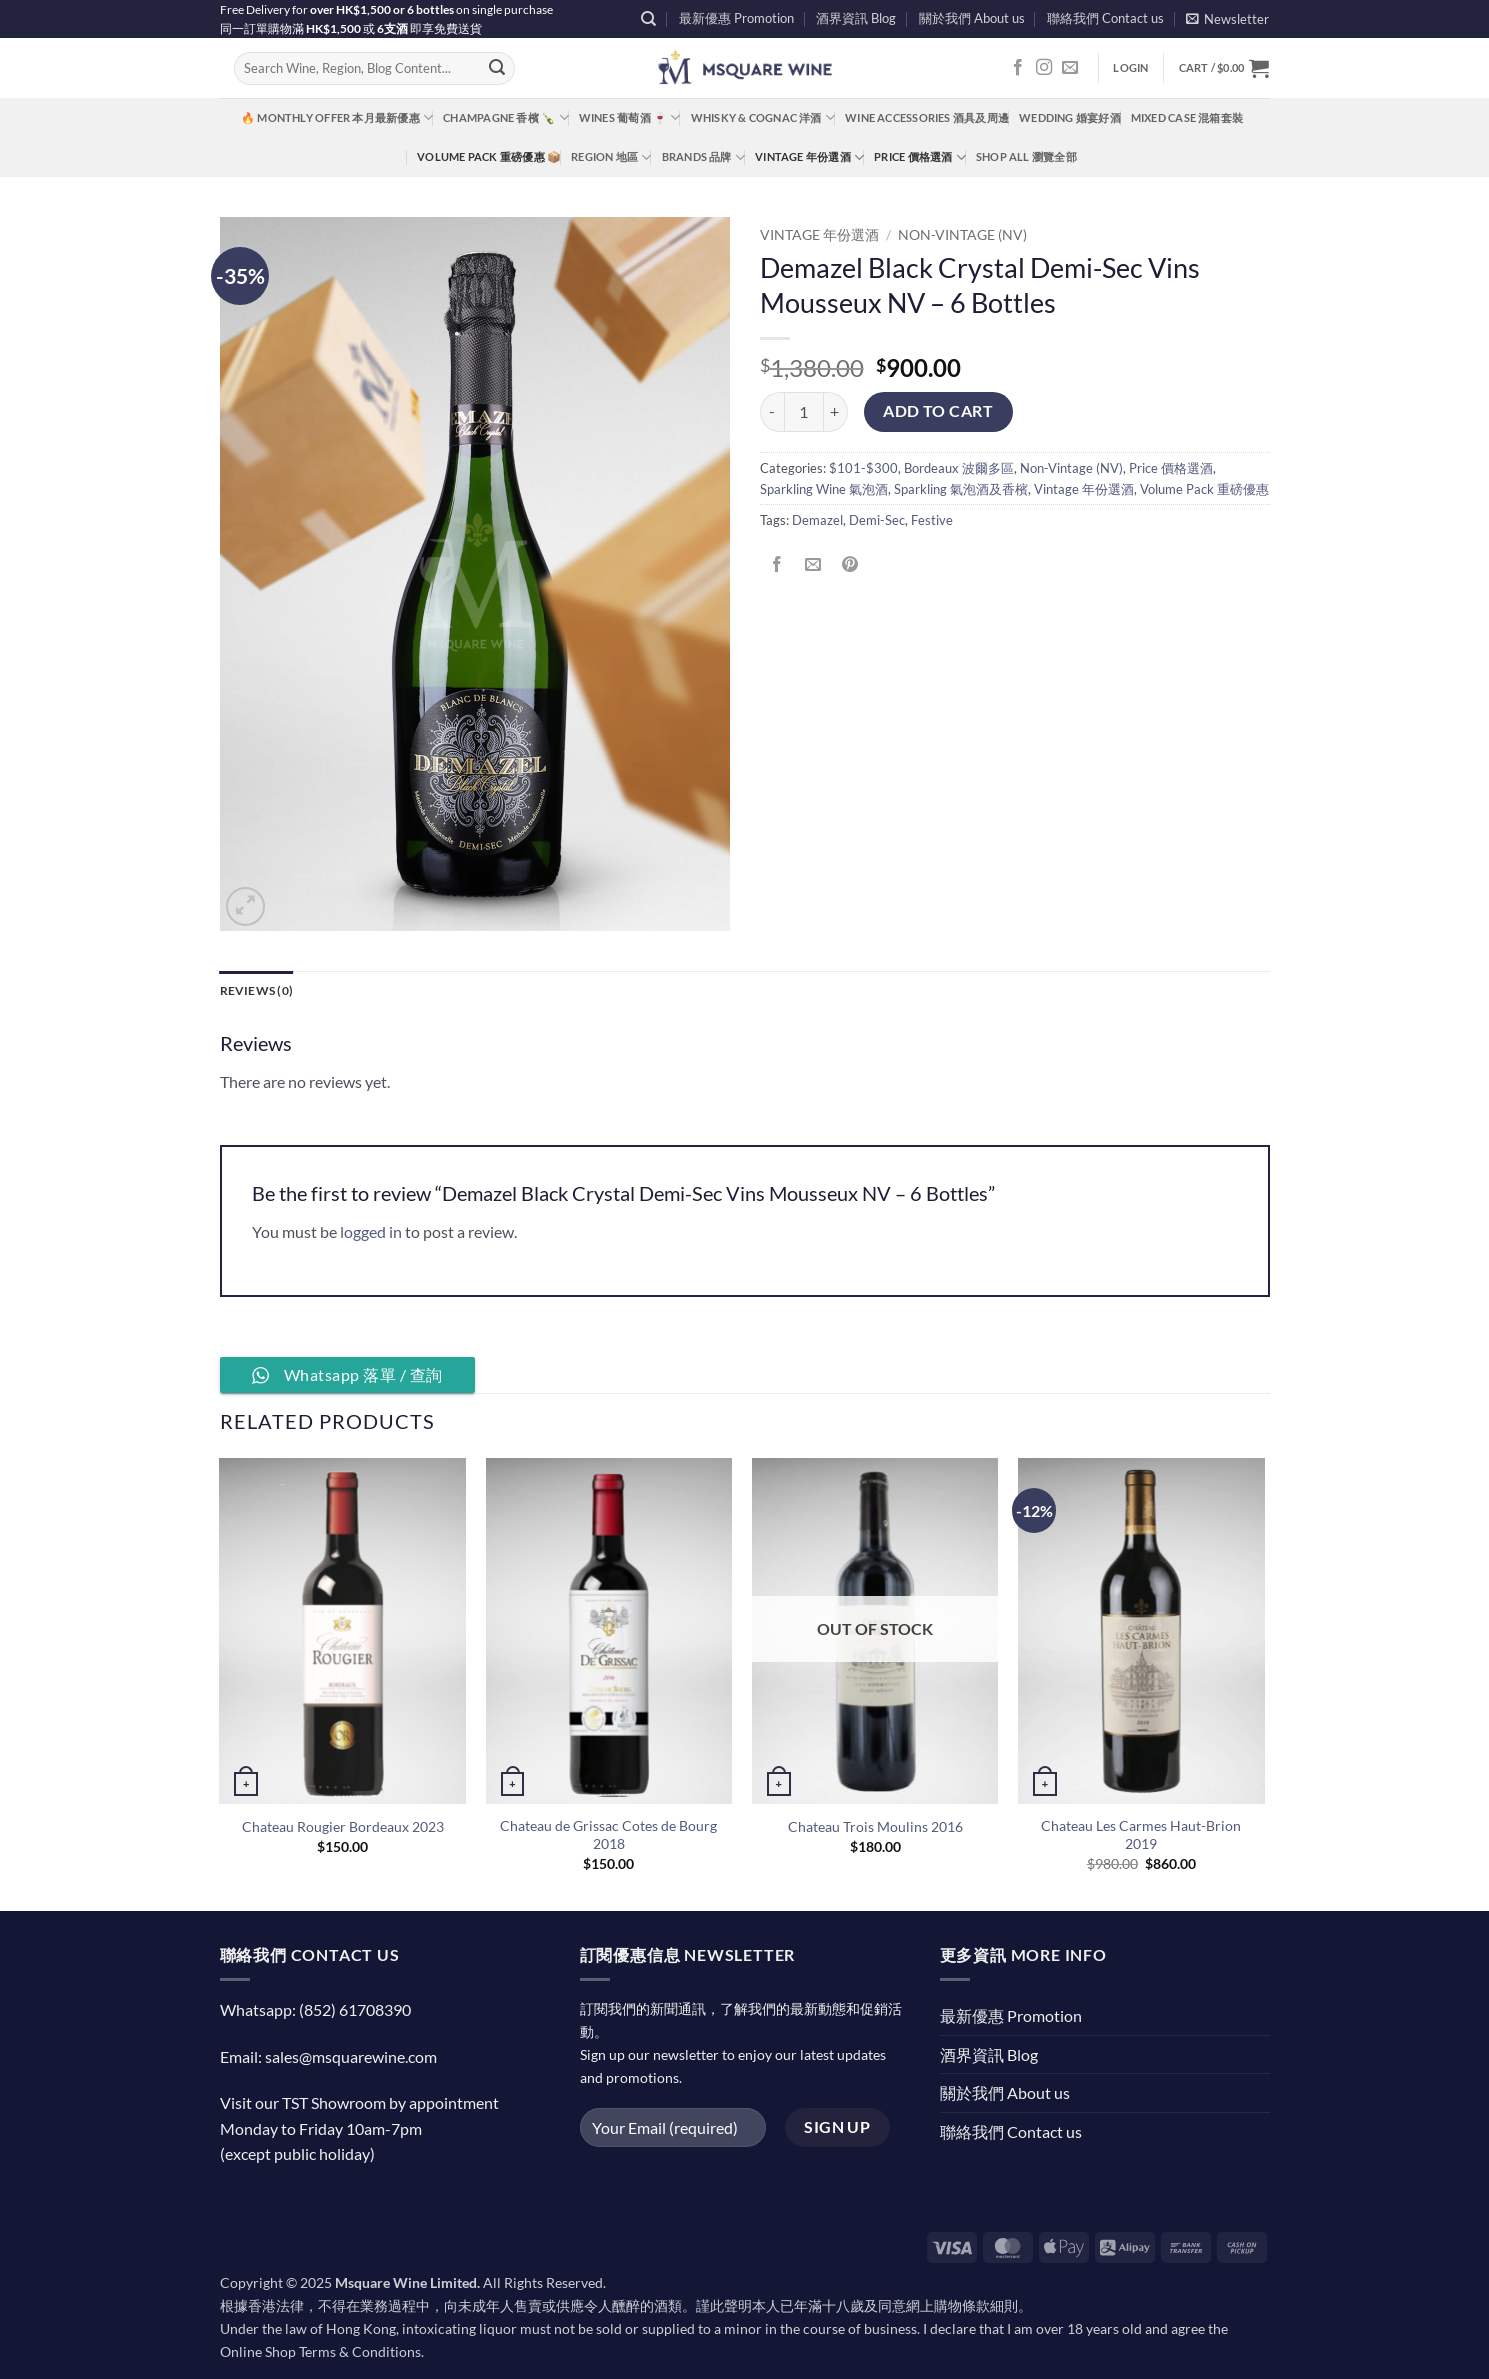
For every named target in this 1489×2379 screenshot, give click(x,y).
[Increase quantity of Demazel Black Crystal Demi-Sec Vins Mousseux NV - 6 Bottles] (836, 412)
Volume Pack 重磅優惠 (1204, 489)
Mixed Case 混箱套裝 (1187, 117)
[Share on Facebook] (777, 565)
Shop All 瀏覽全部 (1026, 156)
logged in (371, 1232)
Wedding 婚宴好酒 (1070, 117)
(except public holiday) (297, 2154)
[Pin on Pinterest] (849, 565)
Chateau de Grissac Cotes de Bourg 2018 (608, 1835)
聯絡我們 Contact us (1105, 18)
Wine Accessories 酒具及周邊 (927, 117)
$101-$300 (863, 468)
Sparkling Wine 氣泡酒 (824, 489)
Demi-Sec (877, 520)
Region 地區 (611, 157)
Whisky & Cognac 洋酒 (763, 117)
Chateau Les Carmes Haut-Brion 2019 (1141, 1835)
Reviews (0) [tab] (259, 991)
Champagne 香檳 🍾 (506, 117)
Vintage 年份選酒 (809, 157)
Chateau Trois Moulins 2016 (875, 1827)
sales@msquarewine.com (351, 2056)
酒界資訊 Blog (856, 18)
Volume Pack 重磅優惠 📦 (489, 156)
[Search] (648, 19)
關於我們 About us (972, 18)
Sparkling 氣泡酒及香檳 (961, 489)
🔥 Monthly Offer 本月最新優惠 (337, 117)
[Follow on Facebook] (1018, 68)
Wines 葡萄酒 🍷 (630, 117)
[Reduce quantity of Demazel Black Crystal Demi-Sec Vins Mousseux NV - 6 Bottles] (772, 412)
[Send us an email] (1070, 68)
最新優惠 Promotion (736, 18)
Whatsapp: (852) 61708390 (315, 2010)
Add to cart (938, 411)
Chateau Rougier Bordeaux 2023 (343, 1827)
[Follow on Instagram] (1044, 68)
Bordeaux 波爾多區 (959, 468)
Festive (932, 520)
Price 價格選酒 (920, 157)
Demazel (817, 520)
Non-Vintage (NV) (962, 235)
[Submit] (497, 69)
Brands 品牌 (703, 157)
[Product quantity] (804, 412)
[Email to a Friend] (813, 565)
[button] (1227, 18)
